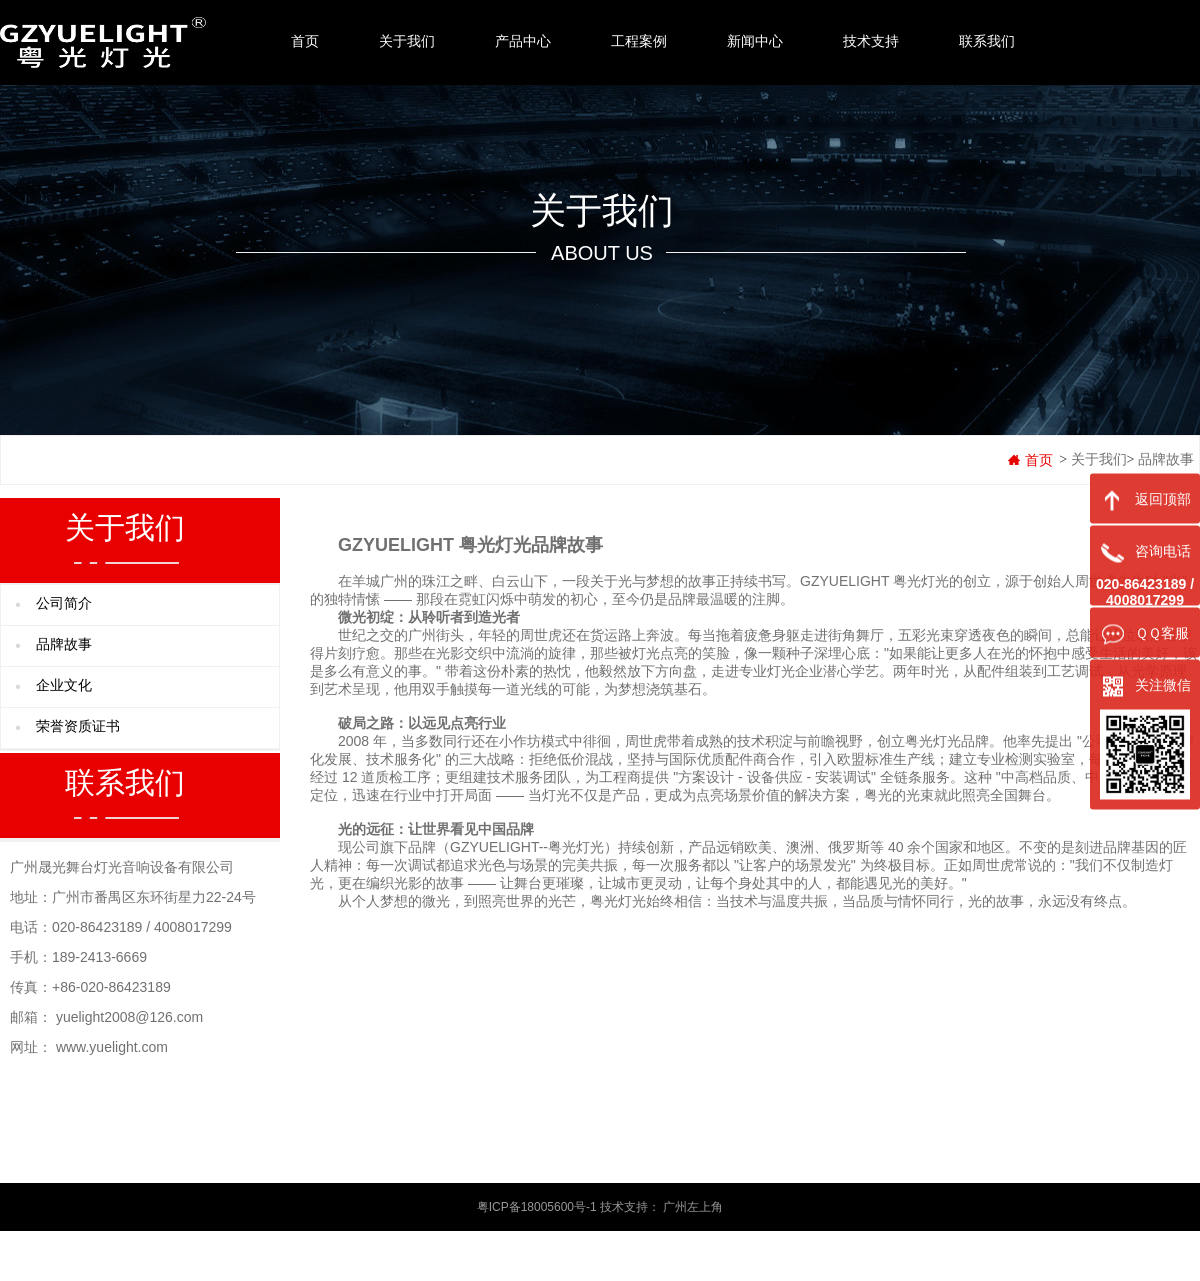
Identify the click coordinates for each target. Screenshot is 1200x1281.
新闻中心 (755, 41)
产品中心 (523, 41)
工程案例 (639, 41)
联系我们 (987, 41)
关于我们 (407, 41)
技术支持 (871, 41)
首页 (305, 41)
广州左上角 (693, 1207)
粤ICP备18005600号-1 (537, 1207)
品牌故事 (1166, 459)
